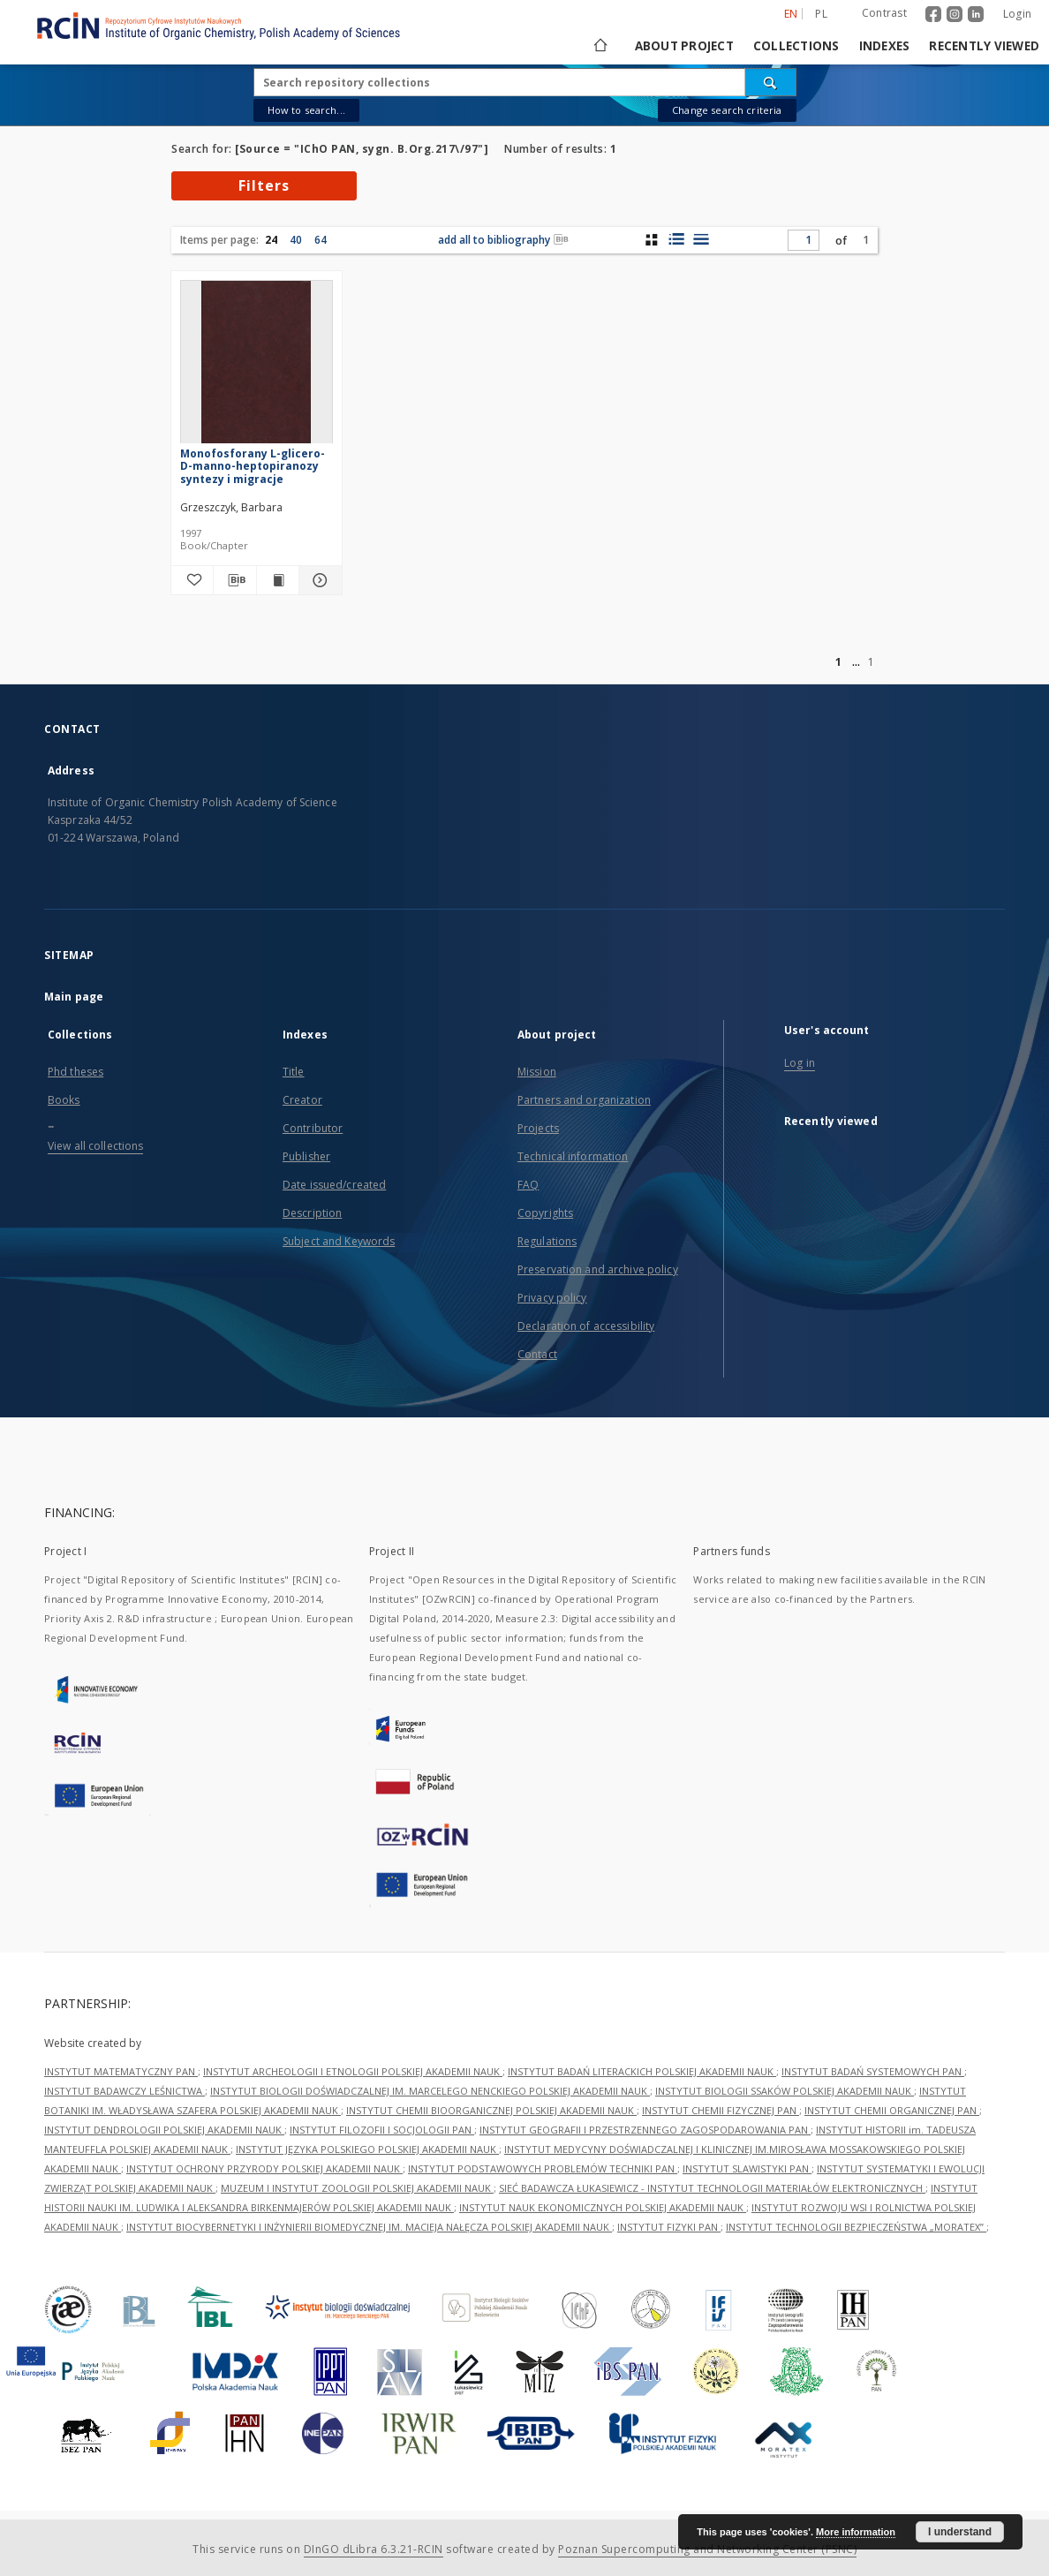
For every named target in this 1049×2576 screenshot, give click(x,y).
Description (312, 1212)
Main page (73, 996)
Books (64, 1099)
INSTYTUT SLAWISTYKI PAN (747, 2168)
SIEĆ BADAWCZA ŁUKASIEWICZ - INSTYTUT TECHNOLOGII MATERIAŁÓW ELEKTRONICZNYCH (712, 2188)
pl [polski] (821, 13)
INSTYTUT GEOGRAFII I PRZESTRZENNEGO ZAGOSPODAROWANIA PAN (645, 2129)
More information (855, 2532)
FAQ (528, 1184)
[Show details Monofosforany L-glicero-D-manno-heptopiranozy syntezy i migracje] (317, 580)
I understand (960, 2532)
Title (294, 1071)
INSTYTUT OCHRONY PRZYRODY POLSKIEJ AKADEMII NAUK (264, 2168)
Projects (538, 1128)
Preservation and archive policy (597, 1269)
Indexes (884, 46)
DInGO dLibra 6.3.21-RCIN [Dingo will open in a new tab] (373, 2549)
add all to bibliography (503, 239)
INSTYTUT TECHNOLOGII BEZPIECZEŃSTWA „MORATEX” (856, 2226)
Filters (264, 185)
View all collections (95, 1145)
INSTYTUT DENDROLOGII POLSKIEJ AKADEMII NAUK (164, 2129)
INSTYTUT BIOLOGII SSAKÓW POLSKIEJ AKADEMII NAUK (784, 2090)
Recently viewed (984, 46)
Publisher (306, 1156)
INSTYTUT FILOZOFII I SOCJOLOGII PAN (382, 2129)
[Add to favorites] (192, 580)
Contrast (884, 12)
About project (684, 46)
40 (296, 239)
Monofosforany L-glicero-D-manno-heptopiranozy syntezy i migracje (252, 466)
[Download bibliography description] (234, 580)
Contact (537, 1354)
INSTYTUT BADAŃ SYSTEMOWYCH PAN (872, 2071)
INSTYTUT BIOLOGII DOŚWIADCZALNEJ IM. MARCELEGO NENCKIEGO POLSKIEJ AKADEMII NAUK (430, 2090)
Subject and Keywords (339, 1241)
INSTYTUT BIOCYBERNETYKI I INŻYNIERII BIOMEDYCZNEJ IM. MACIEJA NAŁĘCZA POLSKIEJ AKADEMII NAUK (369, 2226)
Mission (536, 1071)
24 (271, 239)
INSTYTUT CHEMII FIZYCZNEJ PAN (720, 2110)
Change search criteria (726, 110)
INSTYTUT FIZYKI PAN (669, 2226)
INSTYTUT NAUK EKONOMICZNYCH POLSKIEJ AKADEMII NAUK (602, 2207)
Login (1017, 13)
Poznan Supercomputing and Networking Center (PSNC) (707, 2549)
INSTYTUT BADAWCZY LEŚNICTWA (124, 2090)
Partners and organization (584, 1099)
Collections (796, 46)
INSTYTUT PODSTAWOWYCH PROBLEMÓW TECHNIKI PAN (542, 2168)
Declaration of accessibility (585, 1325)
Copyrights (545, 1212)
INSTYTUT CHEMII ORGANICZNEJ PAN (891, 2110)
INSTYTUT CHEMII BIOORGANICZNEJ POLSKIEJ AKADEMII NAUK (491, 2110)
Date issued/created (334, 1184)
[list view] (700, 239)
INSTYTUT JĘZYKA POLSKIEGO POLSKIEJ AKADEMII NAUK (367, 2149)
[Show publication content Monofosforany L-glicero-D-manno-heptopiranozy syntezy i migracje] (277, 580)
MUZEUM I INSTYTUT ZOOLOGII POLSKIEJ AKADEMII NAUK (357, 2188)
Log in (799, 1062)
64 (320, 239)
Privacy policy (552, 1297)
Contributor (313, 1128)
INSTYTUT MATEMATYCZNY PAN (121, 2071)
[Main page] (599, 46)
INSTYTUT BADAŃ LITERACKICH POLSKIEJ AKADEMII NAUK (642, 2071)
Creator (302, 1099)
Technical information (573, 1156)
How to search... (306, 110)
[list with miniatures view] (676, 239)
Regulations (547, 1241)
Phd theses (75, 1071)
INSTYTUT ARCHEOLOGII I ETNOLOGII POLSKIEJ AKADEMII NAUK (352, 2071)
